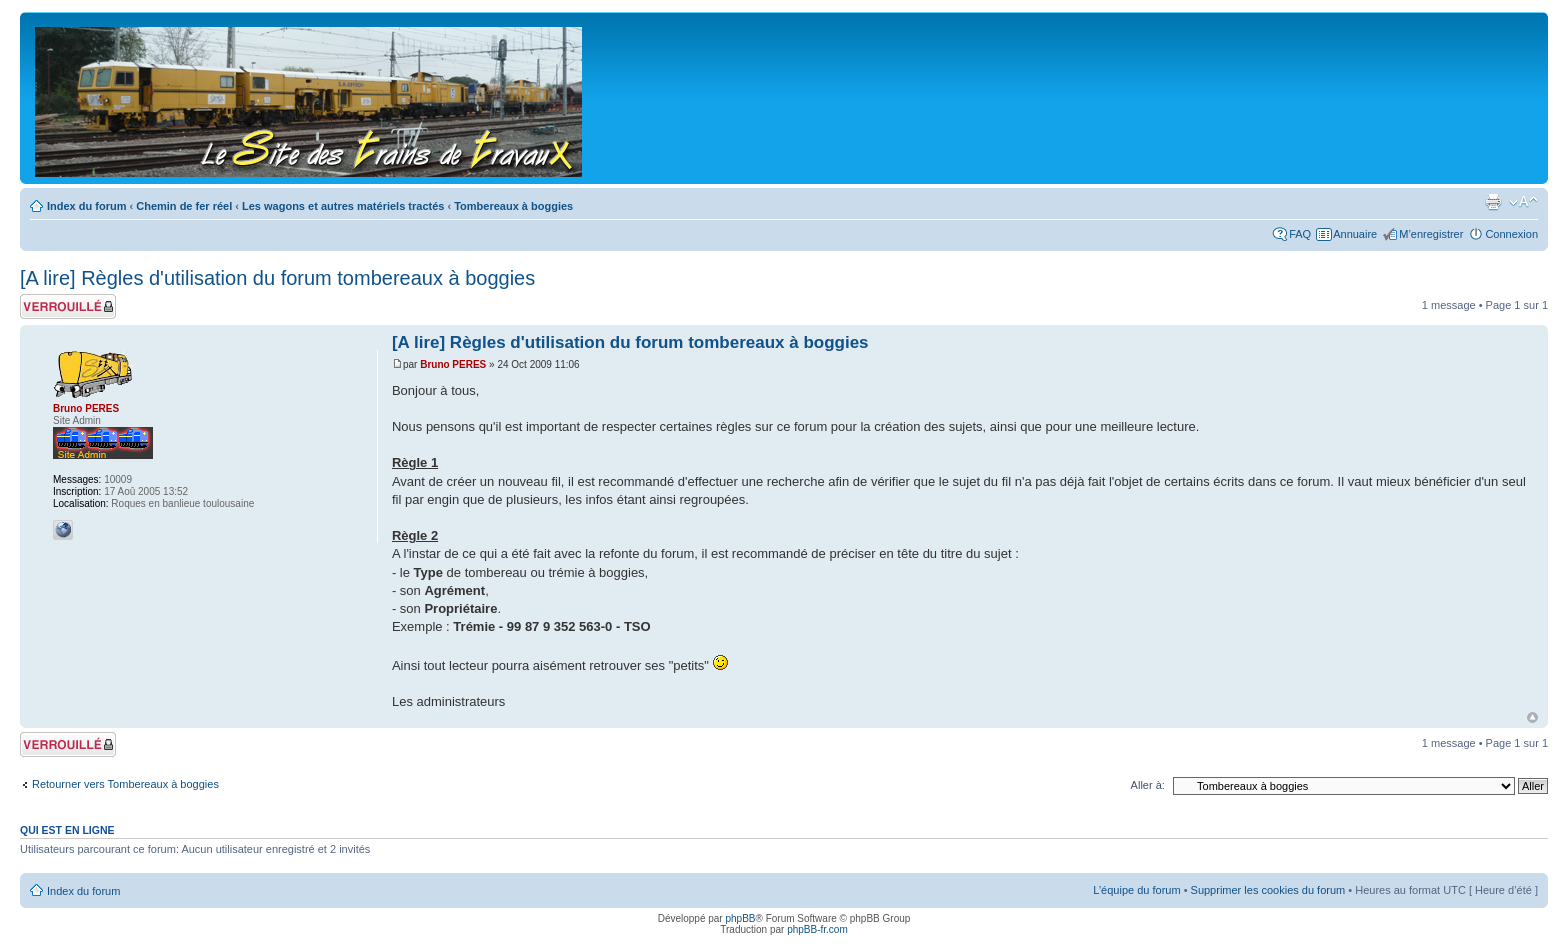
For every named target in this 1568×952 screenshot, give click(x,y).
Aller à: (1148, 785)
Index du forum (86, 206)
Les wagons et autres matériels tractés (343, 206)
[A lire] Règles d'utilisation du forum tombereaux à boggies (277, 278)
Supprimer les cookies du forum (1268, 890)
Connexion (1511, 234)
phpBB (740, 918)
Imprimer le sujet (1493, 202)
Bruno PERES (453, 364)
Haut (1532, 717)
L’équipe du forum (1136, 890)
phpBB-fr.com (817, 929)
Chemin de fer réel (184, 206)
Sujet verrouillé (68, 306)
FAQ (1300, 234)
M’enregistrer (1431, 234)
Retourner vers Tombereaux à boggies (125, 784)
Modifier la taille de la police (1523, 202)
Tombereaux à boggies (513, 206)
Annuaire (1355, 234)
